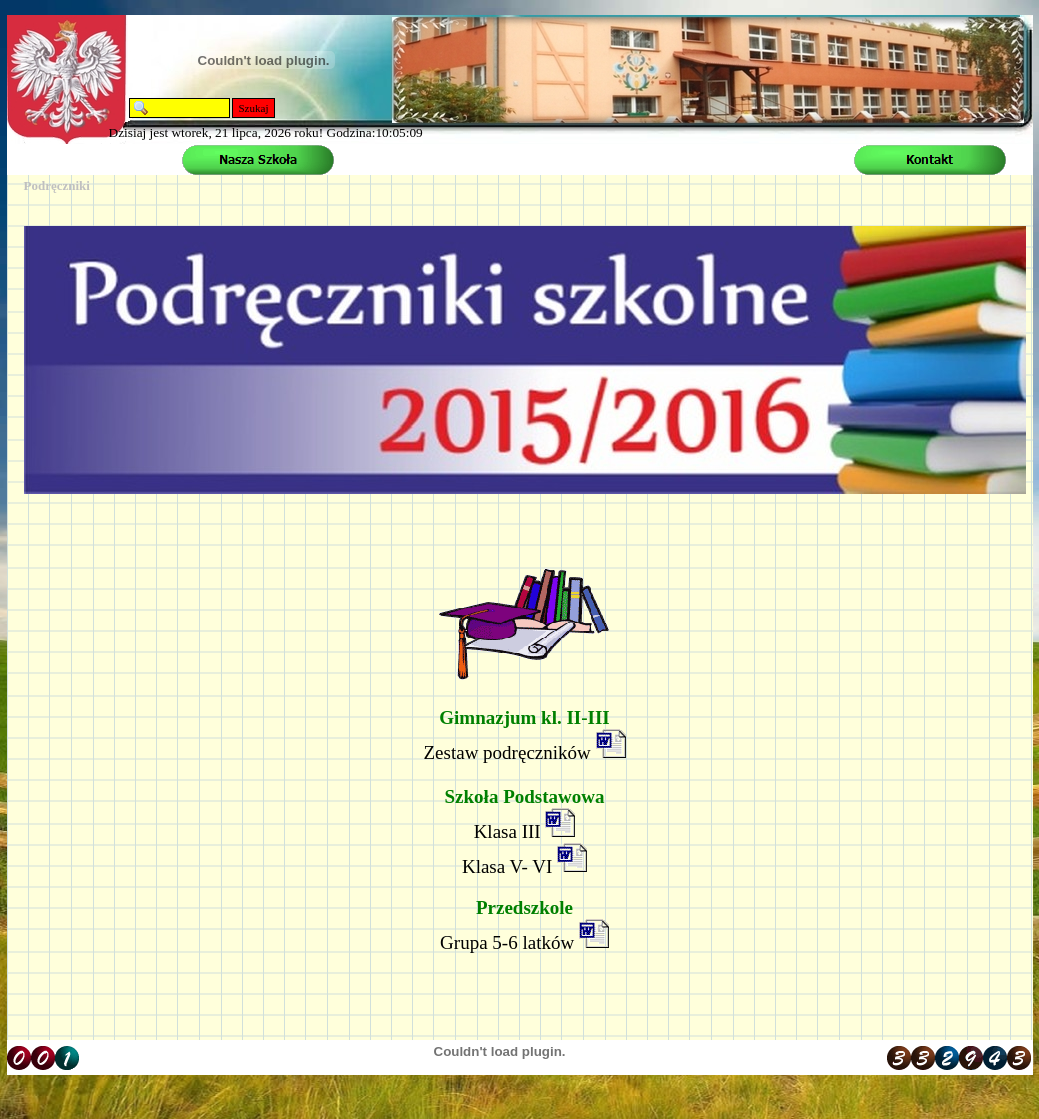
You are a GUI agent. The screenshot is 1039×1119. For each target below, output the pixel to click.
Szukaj (254, 108)
